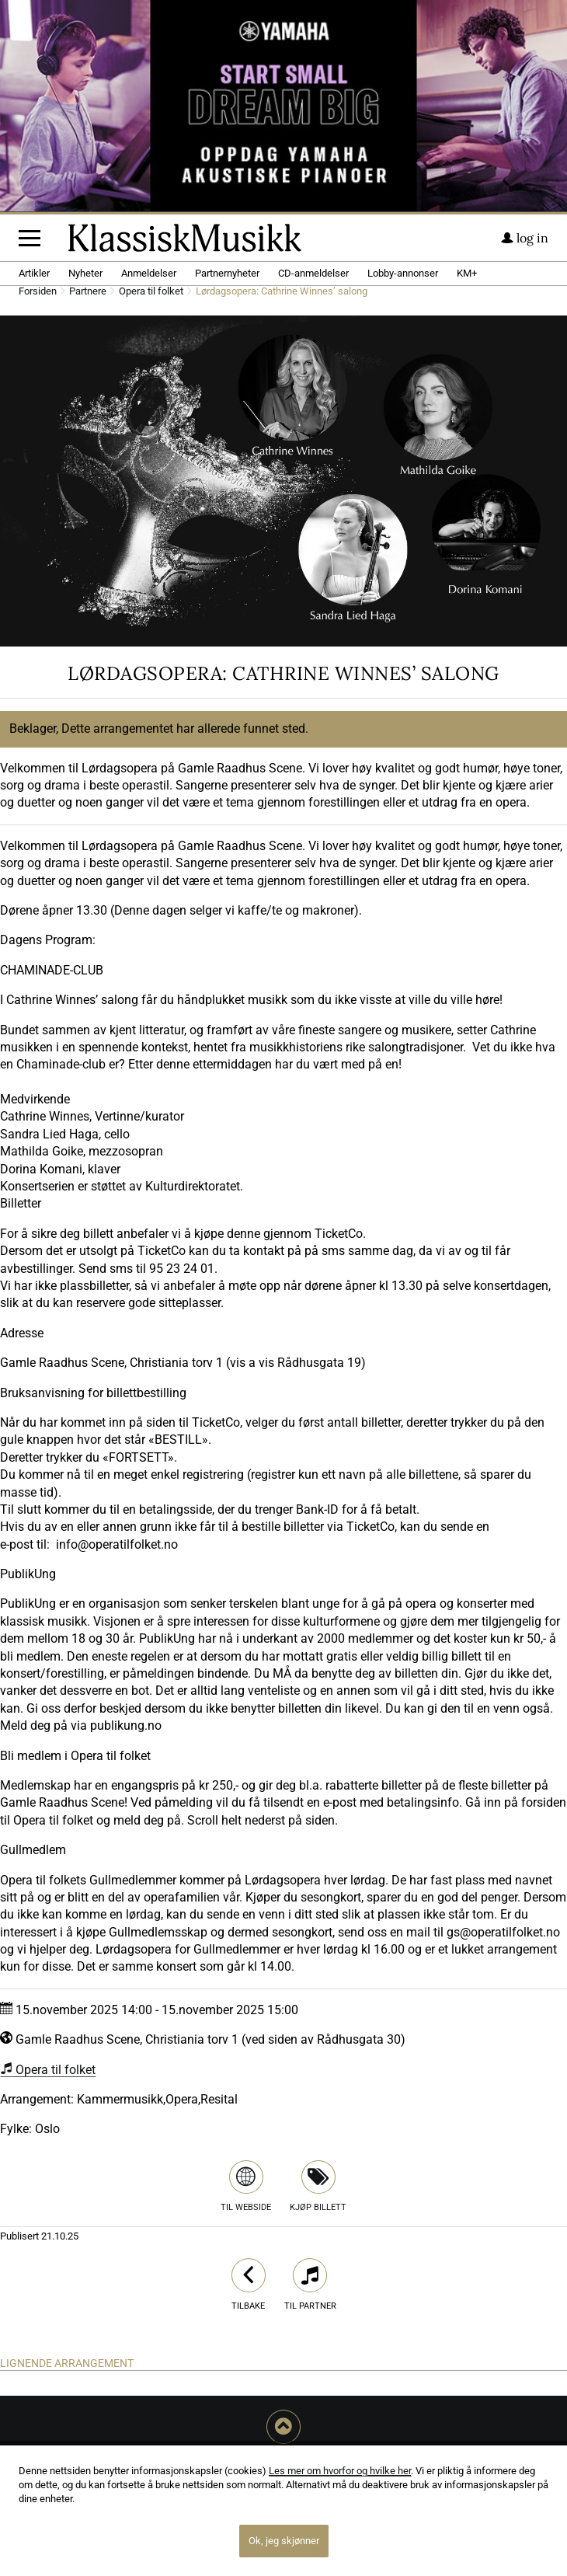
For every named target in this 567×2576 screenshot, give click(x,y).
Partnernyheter (227, 273)
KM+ (467, 273)
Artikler (34, 273)
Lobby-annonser (402, 273)
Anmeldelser (148, 273)
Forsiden (38, 292)
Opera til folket (151, 292)
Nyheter (85, 273)
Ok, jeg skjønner (284, 2540)
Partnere (87, 292)
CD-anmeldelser (313, 273)
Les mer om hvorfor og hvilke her (340, 2471)
